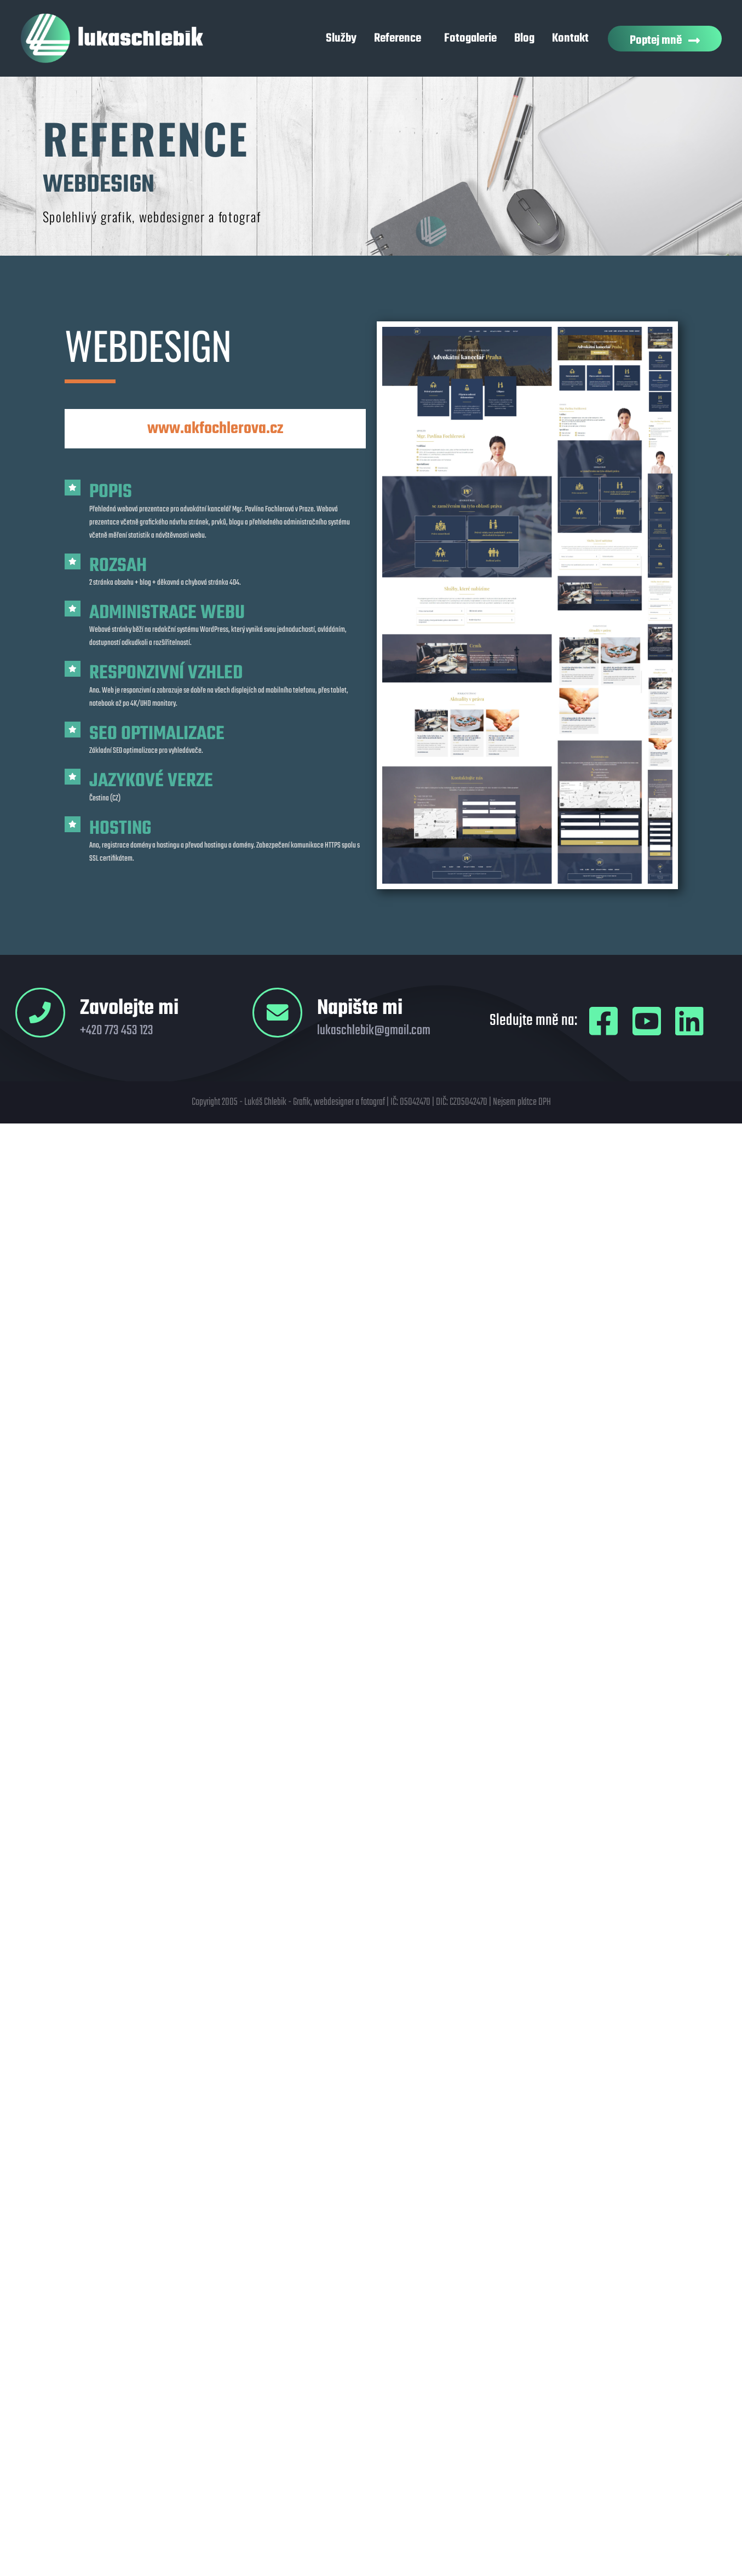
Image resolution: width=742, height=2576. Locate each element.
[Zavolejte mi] (40, 1013)
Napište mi (361, 1009)
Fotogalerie (470, 38)
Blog (524, 38)
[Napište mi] (277, 1013)
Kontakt (570, 38)
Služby (341, 38)
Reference (400, 38)
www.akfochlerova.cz (215, 428)
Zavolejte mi (130, 1009)
